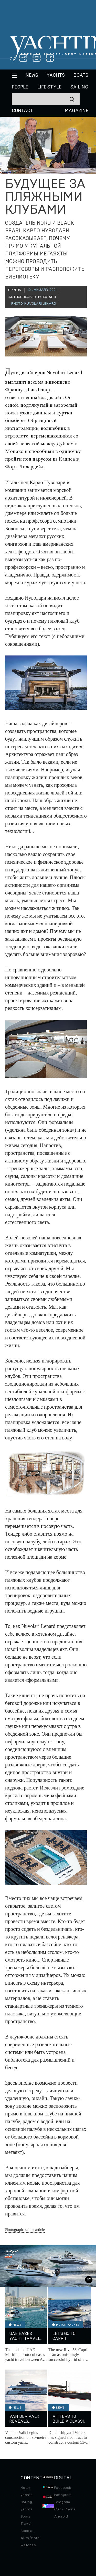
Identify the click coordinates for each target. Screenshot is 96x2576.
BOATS (80, 75)
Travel (25, 2523)
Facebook (62, 2488)
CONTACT (22, 110)
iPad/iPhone (65, 2509)
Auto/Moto (29, 2538)
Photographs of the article (25, 2229)
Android (61, 2516)
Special (26, 2531)
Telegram (62, 2502)
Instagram (62, 2495)
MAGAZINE (76, 110)
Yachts (56, 75)
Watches (28, 2545)
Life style (49, 87)
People (20, 87)
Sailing (79, 87)
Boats (25, 2516)
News (32, 75)
